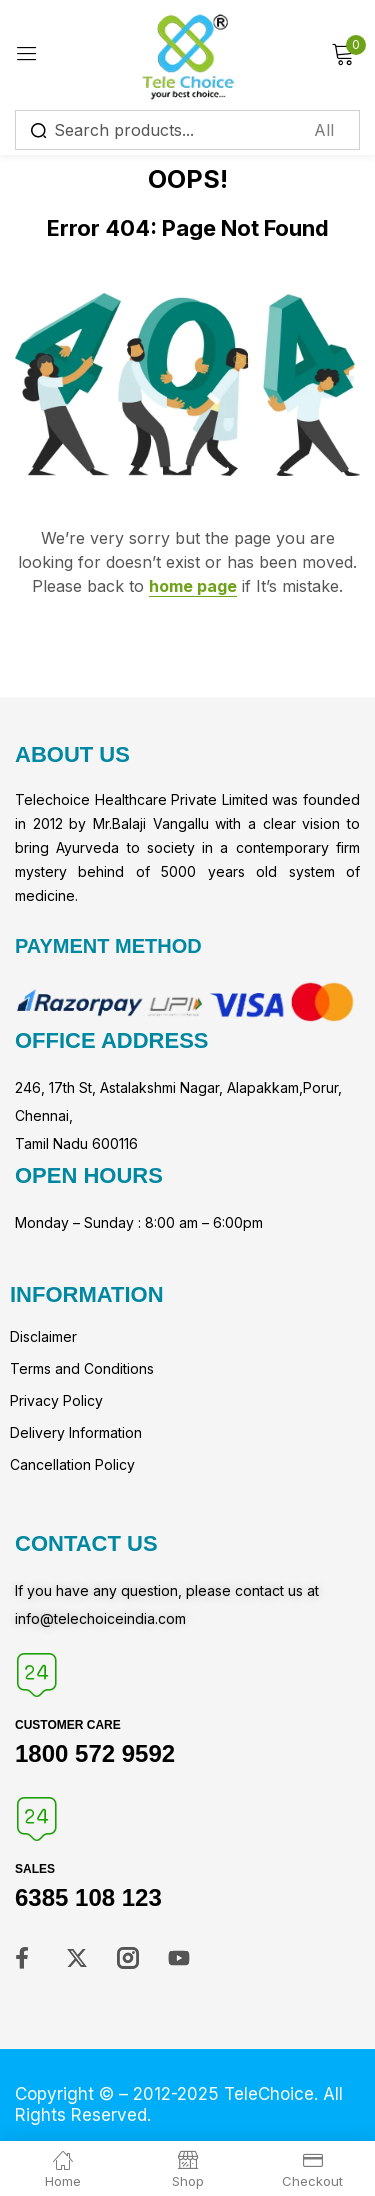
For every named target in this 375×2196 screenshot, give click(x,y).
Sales (35, 1869)
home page (193, 586)
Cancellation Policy (72, 1464)
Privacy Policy (56, 1400)
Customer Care (68, 1725)
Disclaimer (43, 1336)
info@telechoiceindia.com (100, 1618)
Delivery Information (76, 1432)
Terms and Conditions (82, 1368)
